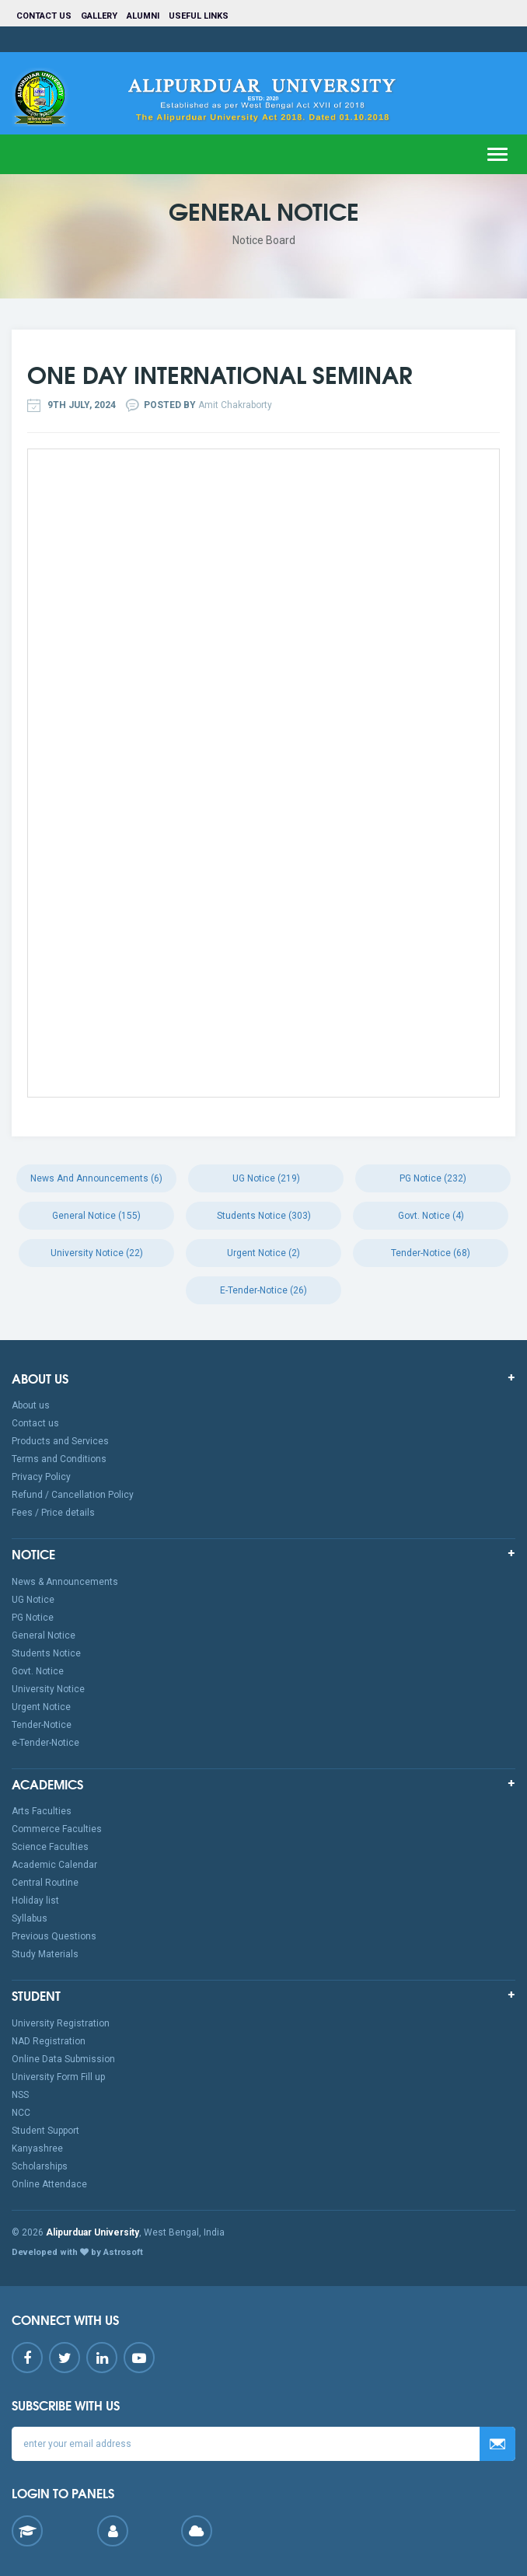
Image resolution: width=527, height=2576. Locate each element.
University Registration (61, 2023)
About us (31, 1405)
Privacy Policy (41, 1476)
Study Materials (45, 1954)
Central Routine (45, 1882)
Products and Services (60, 1441)
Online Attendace (49, 2184)
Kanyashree (37, 2148)
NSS (20, 2094)
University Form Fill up (58, 2077)
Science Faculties (50, 1846)
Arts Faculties (42, 1811)
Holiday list (35, 1900)
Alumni (143, 16)
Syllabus (29, 1918)
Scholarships (40, 2166)
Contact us (44, 16)
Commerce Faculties (57, 1829)
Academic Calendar (54, 1864)
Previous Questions (54, 1936)
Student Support (45, 2130)
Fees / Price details (53, 1512)
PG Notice (33, 1617)
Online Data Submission (63, 2059)
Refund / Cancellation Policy (73, 1494)
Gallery (99, 16)
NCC (21, 2112)
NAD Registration (49, 2041)
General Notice (43, 1635)
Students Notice (46, 1653)
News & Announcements (65, 1581)
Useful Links (200, 16)
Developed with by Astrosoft (77, 2252)
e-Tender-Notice (45, 1742)
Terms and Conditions (59, 1459)
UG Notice (33, 1599)
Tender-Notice (42, 1724)
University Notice (48, 1689)
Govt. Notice (38, 1671)
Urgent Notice (41, 1707)
